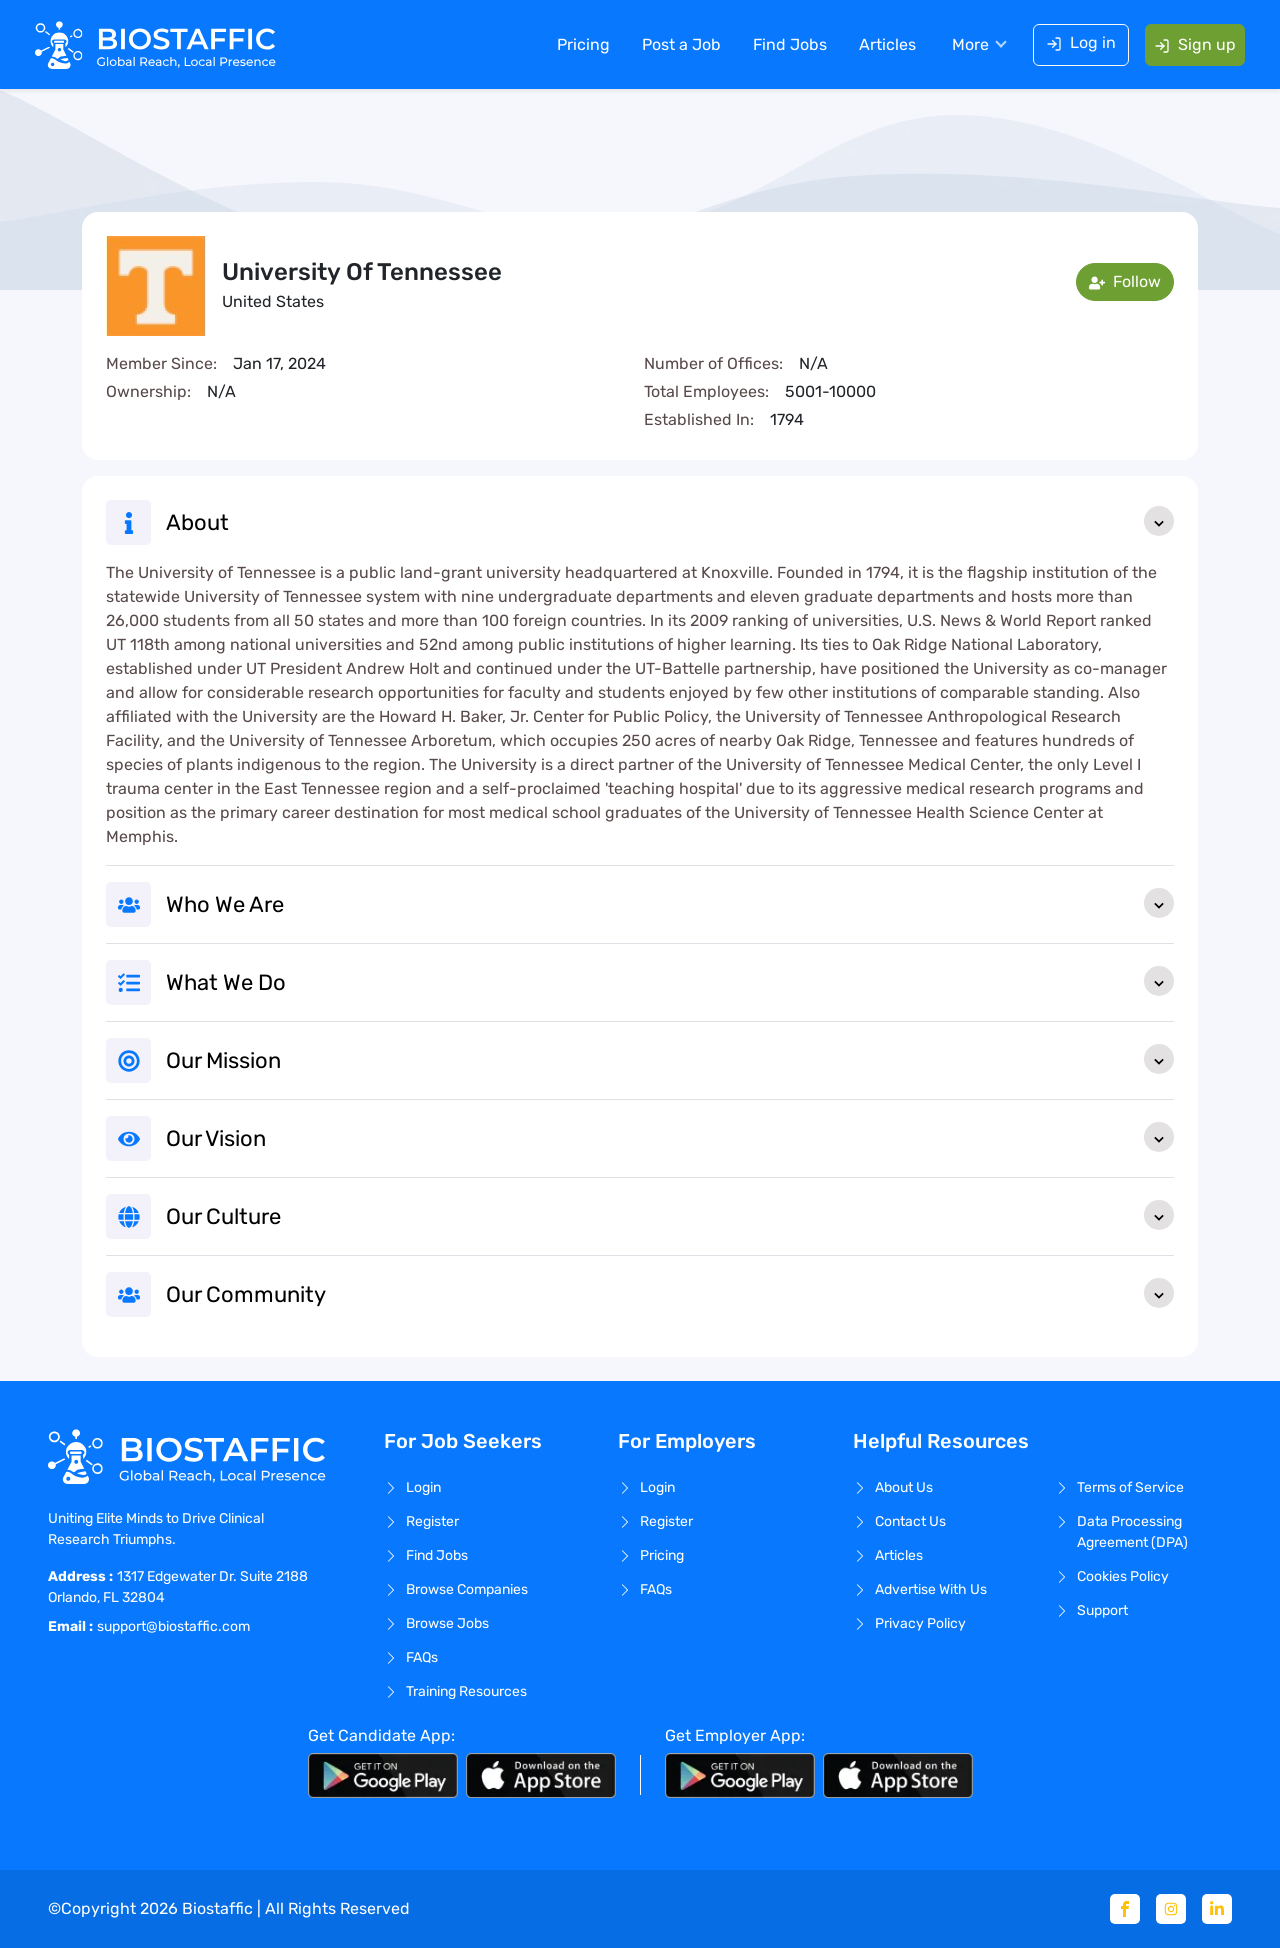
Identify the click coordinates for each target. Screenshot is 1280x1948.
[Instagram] (1171, 1909)
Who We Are (670, 903)
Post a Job (680, 44)
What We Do (670, 981)
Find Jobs (789, 44)
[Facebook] (1125, 1909)
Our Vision (670, 1137)
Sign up (1194, 44)
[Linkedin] (1217, 1909)
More (969, 44)
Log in (1080, 42)
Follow (1125, 281)
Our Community (670, 1293)
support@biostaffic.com (173, 1626)
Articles (886, 44)
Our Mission (670, 1059)
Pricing (582, 44)
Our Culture (670, 1215)
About (670, 521)
